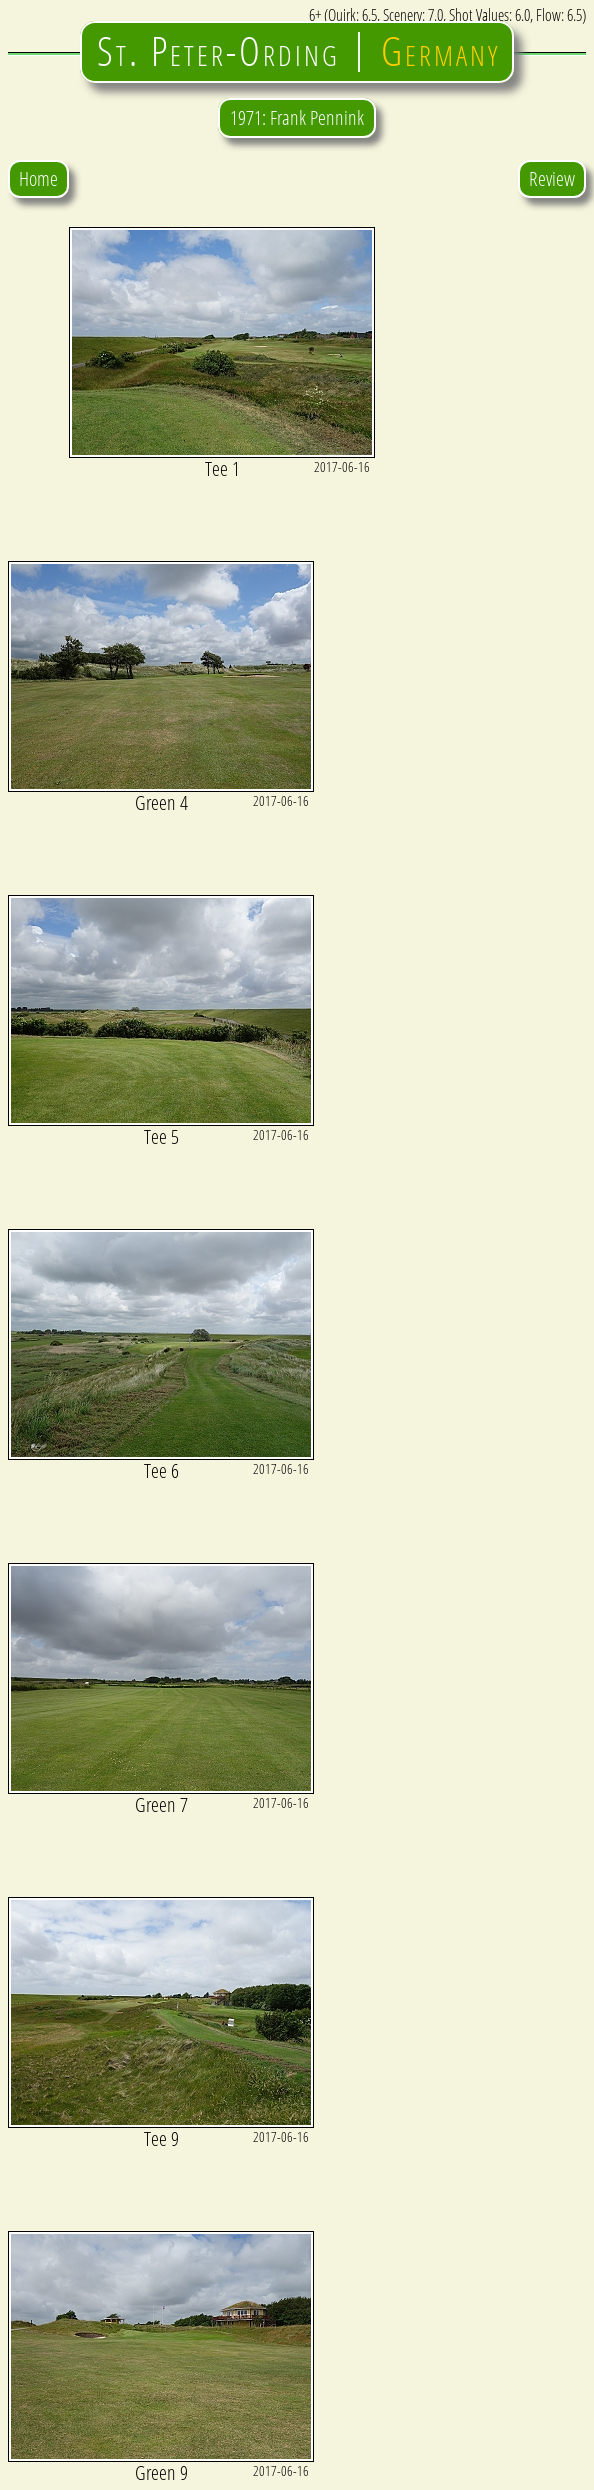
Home (38, 178)
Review (552, 178)
